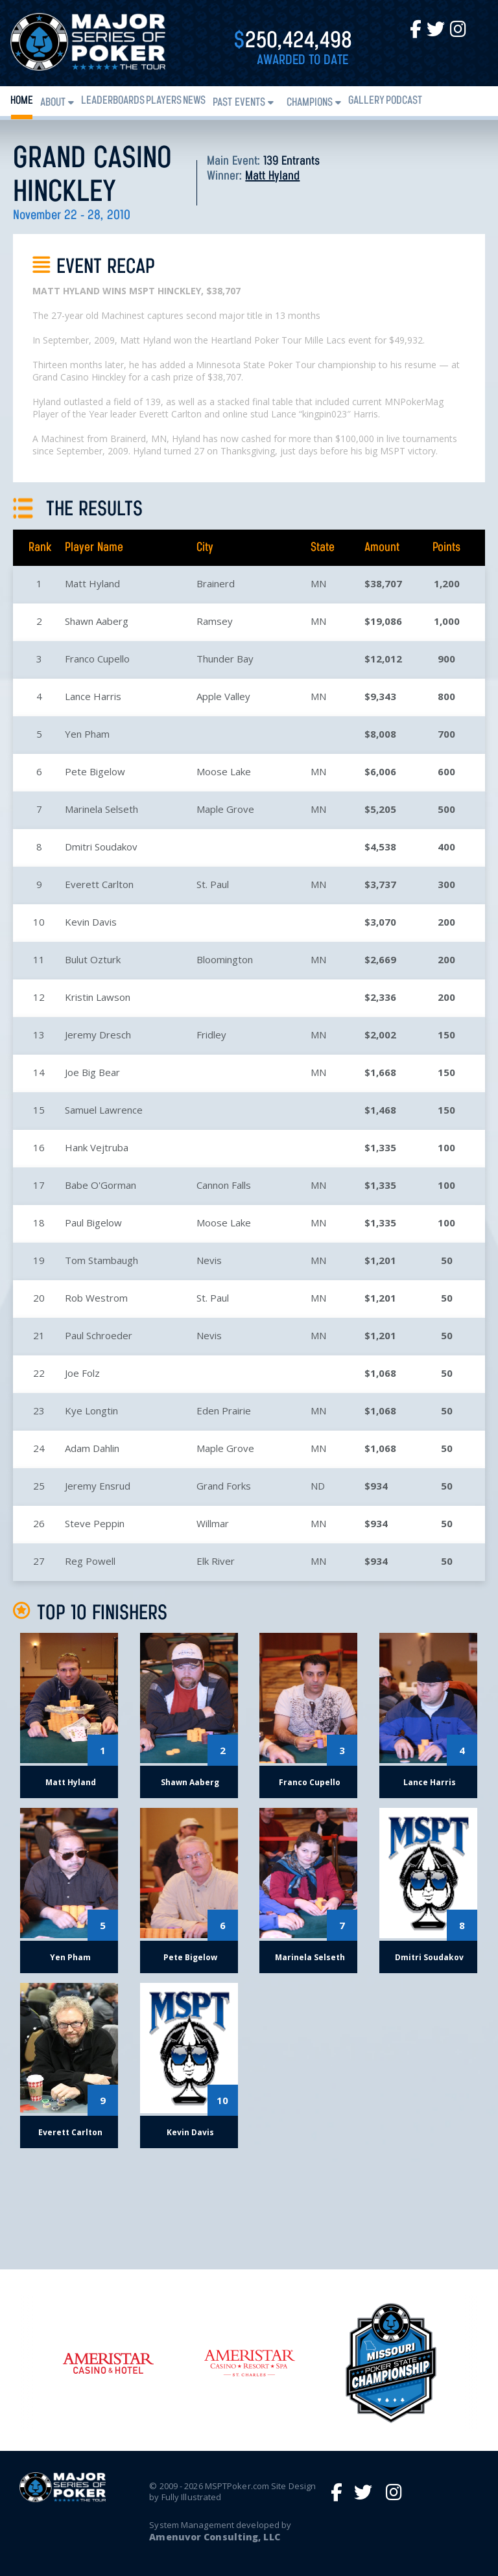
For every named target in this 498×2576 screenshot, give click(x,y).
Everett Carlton (99, 884)
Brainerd (215, 583)
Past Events (239, 103)
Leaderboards (113, 101)
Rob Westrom (96, 1297)
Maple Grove (225, 808)
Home (21, 101)
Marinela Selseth (101, 808)
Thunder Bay (225, 658)
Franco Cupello (97, 658)
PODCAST (404, 101)
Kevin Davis (91, 921)
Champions (310, 103)
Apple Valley (223, 696)
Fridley (211, 1034)
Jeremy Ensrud (97, 1485)
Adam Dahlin (92, 1448)
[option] (249, 2363)
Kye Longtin (91, 1410)
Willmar (212, 1523)
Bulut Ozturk (93, 959)
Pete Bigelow (95, 771)
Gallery (366, 101)
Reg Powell (90, 1560)
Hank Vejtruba (96, 1147)
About (52, 103)
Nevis (209, 1260)
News (194, 101)
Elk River (215, 1560)
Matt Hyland (272, 176)
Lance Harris (93, 696)
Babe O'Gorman (100, 1184)
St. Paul (212, 884)
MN (318, 583)
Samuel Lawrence (104, 1109)
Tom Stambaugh (101, 1260)
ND (318, 1485)
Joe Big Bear (92, 1072)
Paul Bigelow (93, 1222)
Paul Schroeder (98, 1335)
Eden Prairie (223, 1410)
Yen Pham (87, 733)
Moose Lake (223, 771)
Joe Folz (82, 1372)
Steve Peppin (94, 1523)
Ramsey (214, 621)
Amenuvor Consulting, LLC (214, 2537)
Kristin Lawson (97, 996)
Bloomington (224, 959)
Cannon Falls (223, 1184)
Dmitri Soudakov (101, 846)
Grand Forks (223, 1485)
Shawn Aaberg (96, 621)
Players (164, 101)
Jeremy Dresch (98, 1034)
